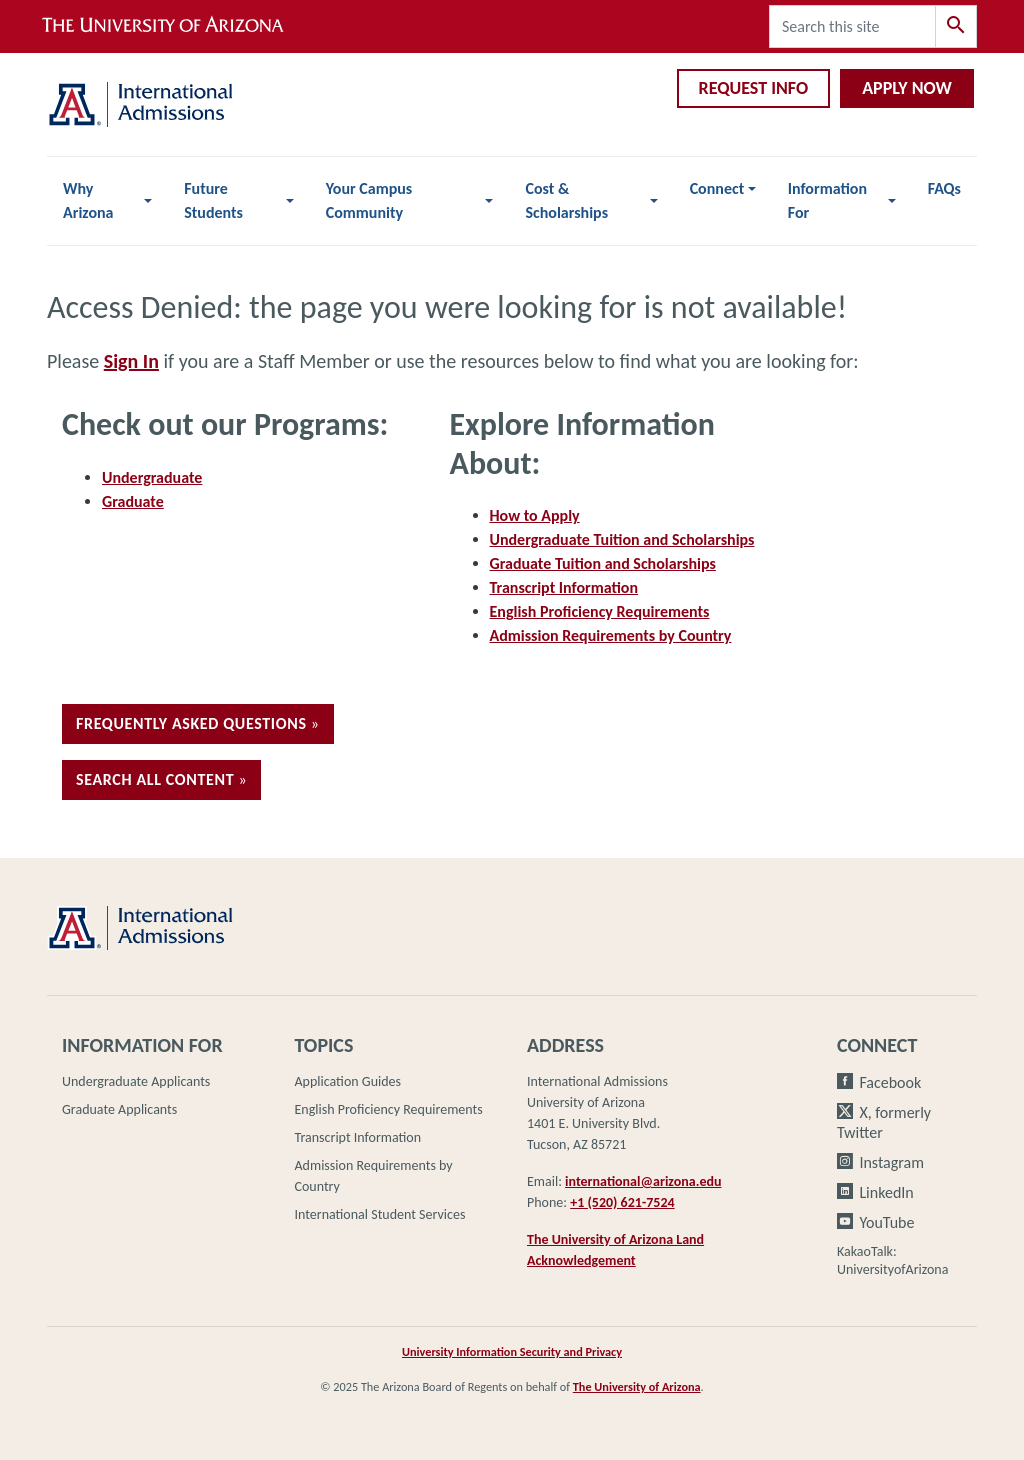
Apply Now (907, 88)
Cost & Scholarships (566, 200)
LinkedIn (886, 1192)
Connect (717, 188)
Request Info (754, 88)
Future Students (213, 200)
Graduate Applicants (119, 1109)
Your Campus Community (369, 200)
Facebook (890, 1082)
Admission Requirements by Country (611, 635)
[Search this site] (852, 26)
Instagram (891, 1162)
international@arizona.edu (643, 1181)
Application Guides (348, 1081)
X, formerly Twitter (884, 1122)
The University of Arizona (637, 1386)
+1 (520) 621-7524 (622, 1202)
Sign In (131, 361)
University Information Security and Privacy (512, 1351)
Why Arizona (88, 200)
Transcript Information (564, 587)
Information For (827, 200)
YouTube (886, 1222)
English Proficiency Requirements (600, 611)
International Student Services (380, 1214)
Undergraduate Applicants (136, 1081)
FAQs (944, 188)
